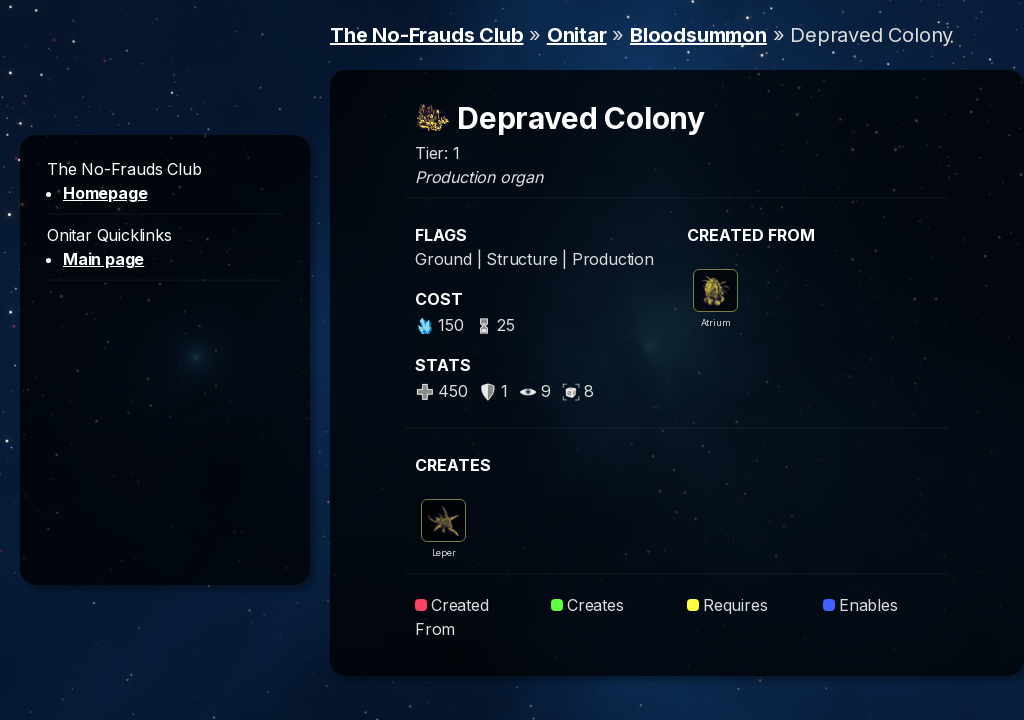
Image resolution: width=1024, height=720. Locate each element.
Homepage (105, 193)
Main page (103, 259)
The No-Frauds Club (426, 35)
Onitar (577, 35)
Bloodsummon (698, 35)
